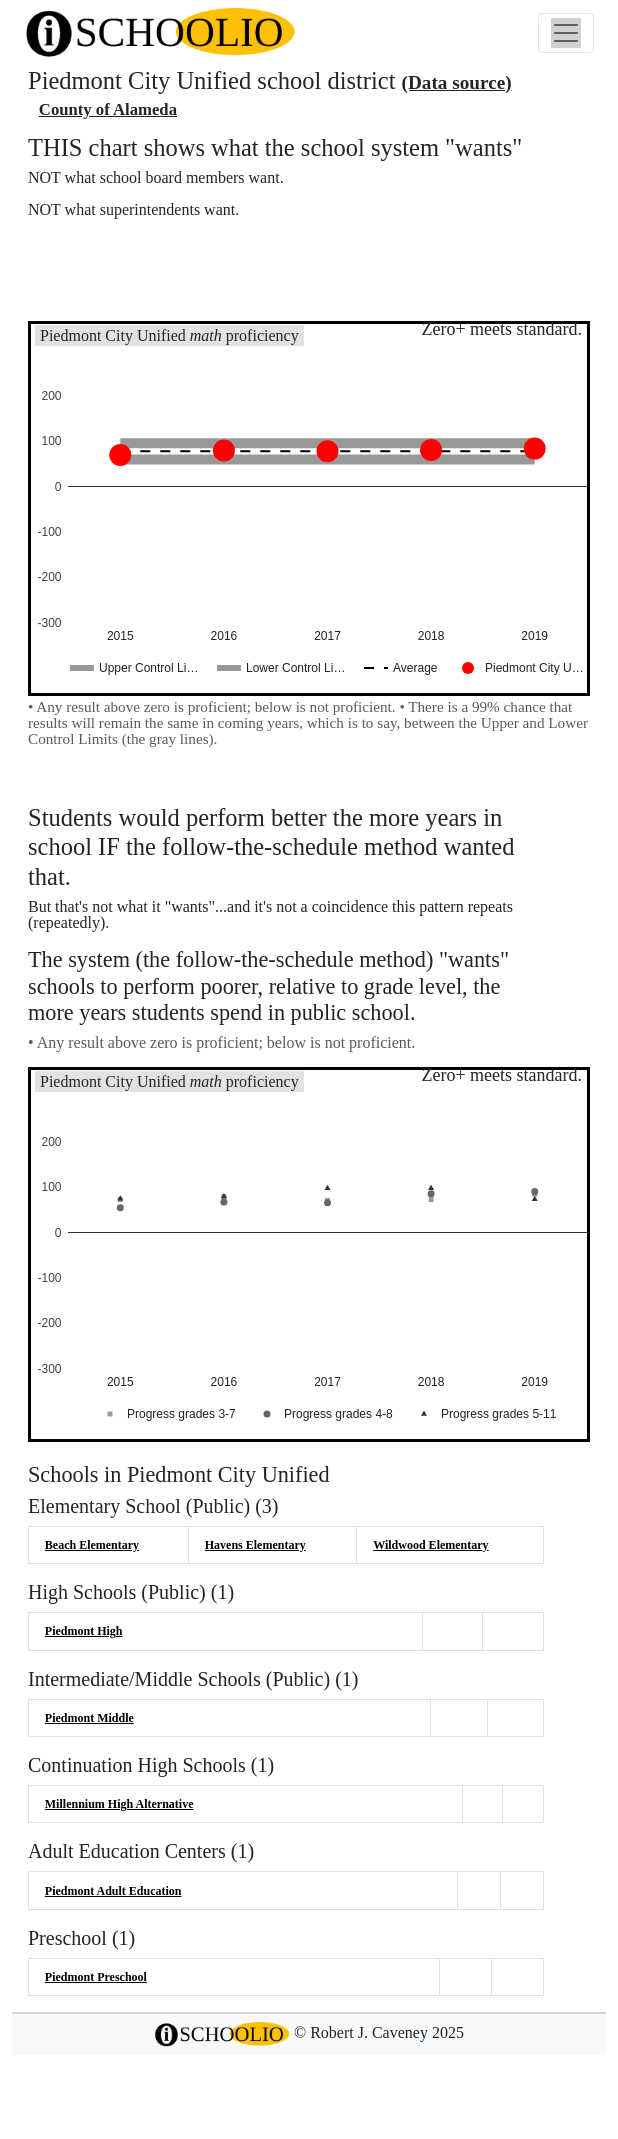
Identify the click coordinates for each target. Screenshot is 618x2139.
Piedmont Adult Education (113, 1891)
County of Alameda (108, 109)
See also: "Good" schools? (127, 290)
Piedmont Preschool (96, 1977)
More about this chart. (114, 247)
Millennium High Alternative (119, 1804)
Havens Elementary (255, 1545)
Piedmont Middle (89, 1718)
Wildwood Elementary (430, 1545)
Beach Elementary (92, 1545)
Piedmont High (84, 1631)
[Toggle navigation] (566, 33)
